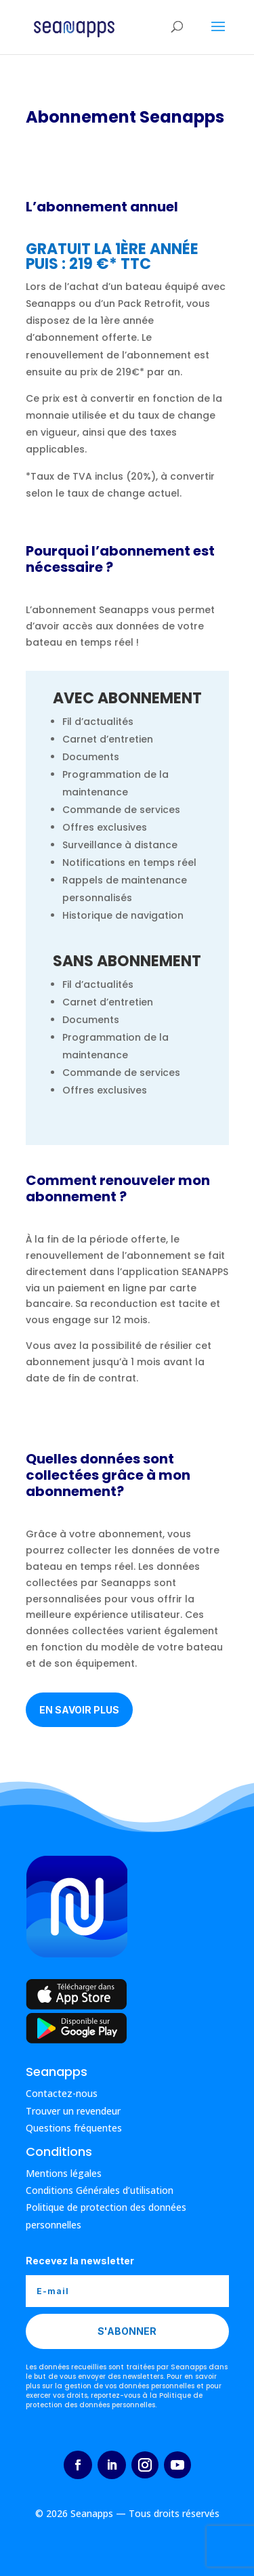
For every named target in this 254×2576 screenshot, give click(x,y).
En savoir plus (79, 1710)
